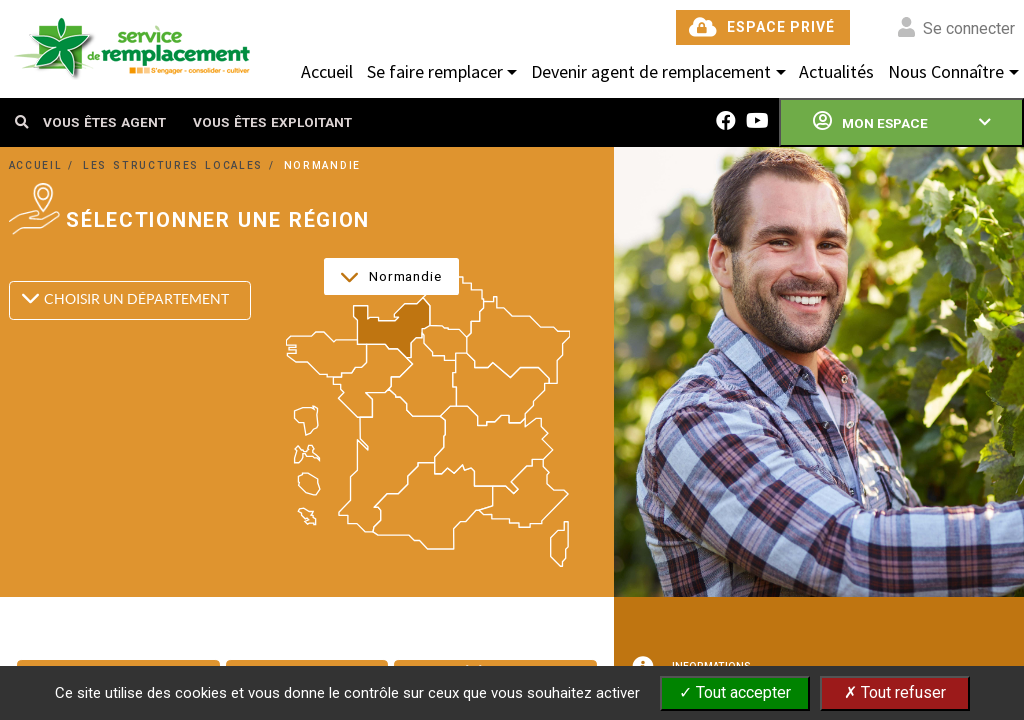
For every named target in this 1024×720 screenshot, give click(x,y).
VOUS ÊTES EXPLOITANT (272, 122)
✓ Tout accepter (735, 692)
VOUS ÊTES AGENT (104, 122)
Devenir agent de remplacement (651, 71)
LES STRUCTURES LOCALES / (182, 165)
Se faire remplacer (435, 71)
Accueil (327, 71)
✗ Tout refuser (895, 692)
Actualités (836, 71)
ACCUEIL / (45, 165)
